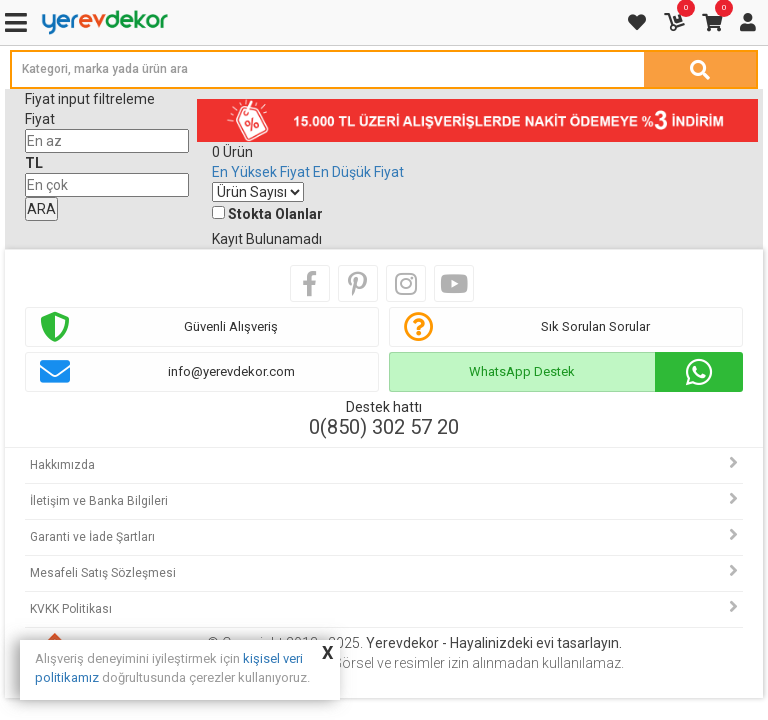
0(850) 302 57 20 (384, 427)
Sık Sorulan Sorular (595, 326)
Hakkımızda (62, 465)
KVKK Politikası (71, 609)
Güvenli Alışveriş (231, 326)
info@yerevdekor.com (231, 371)
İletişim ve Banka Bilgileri (99, 501)
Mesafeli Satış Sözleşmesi (103, 573)
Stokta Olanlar (275, 214)
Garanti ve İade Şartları (92, 537)
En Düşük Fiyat (358, 172)
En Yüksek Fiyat (261, 172)
